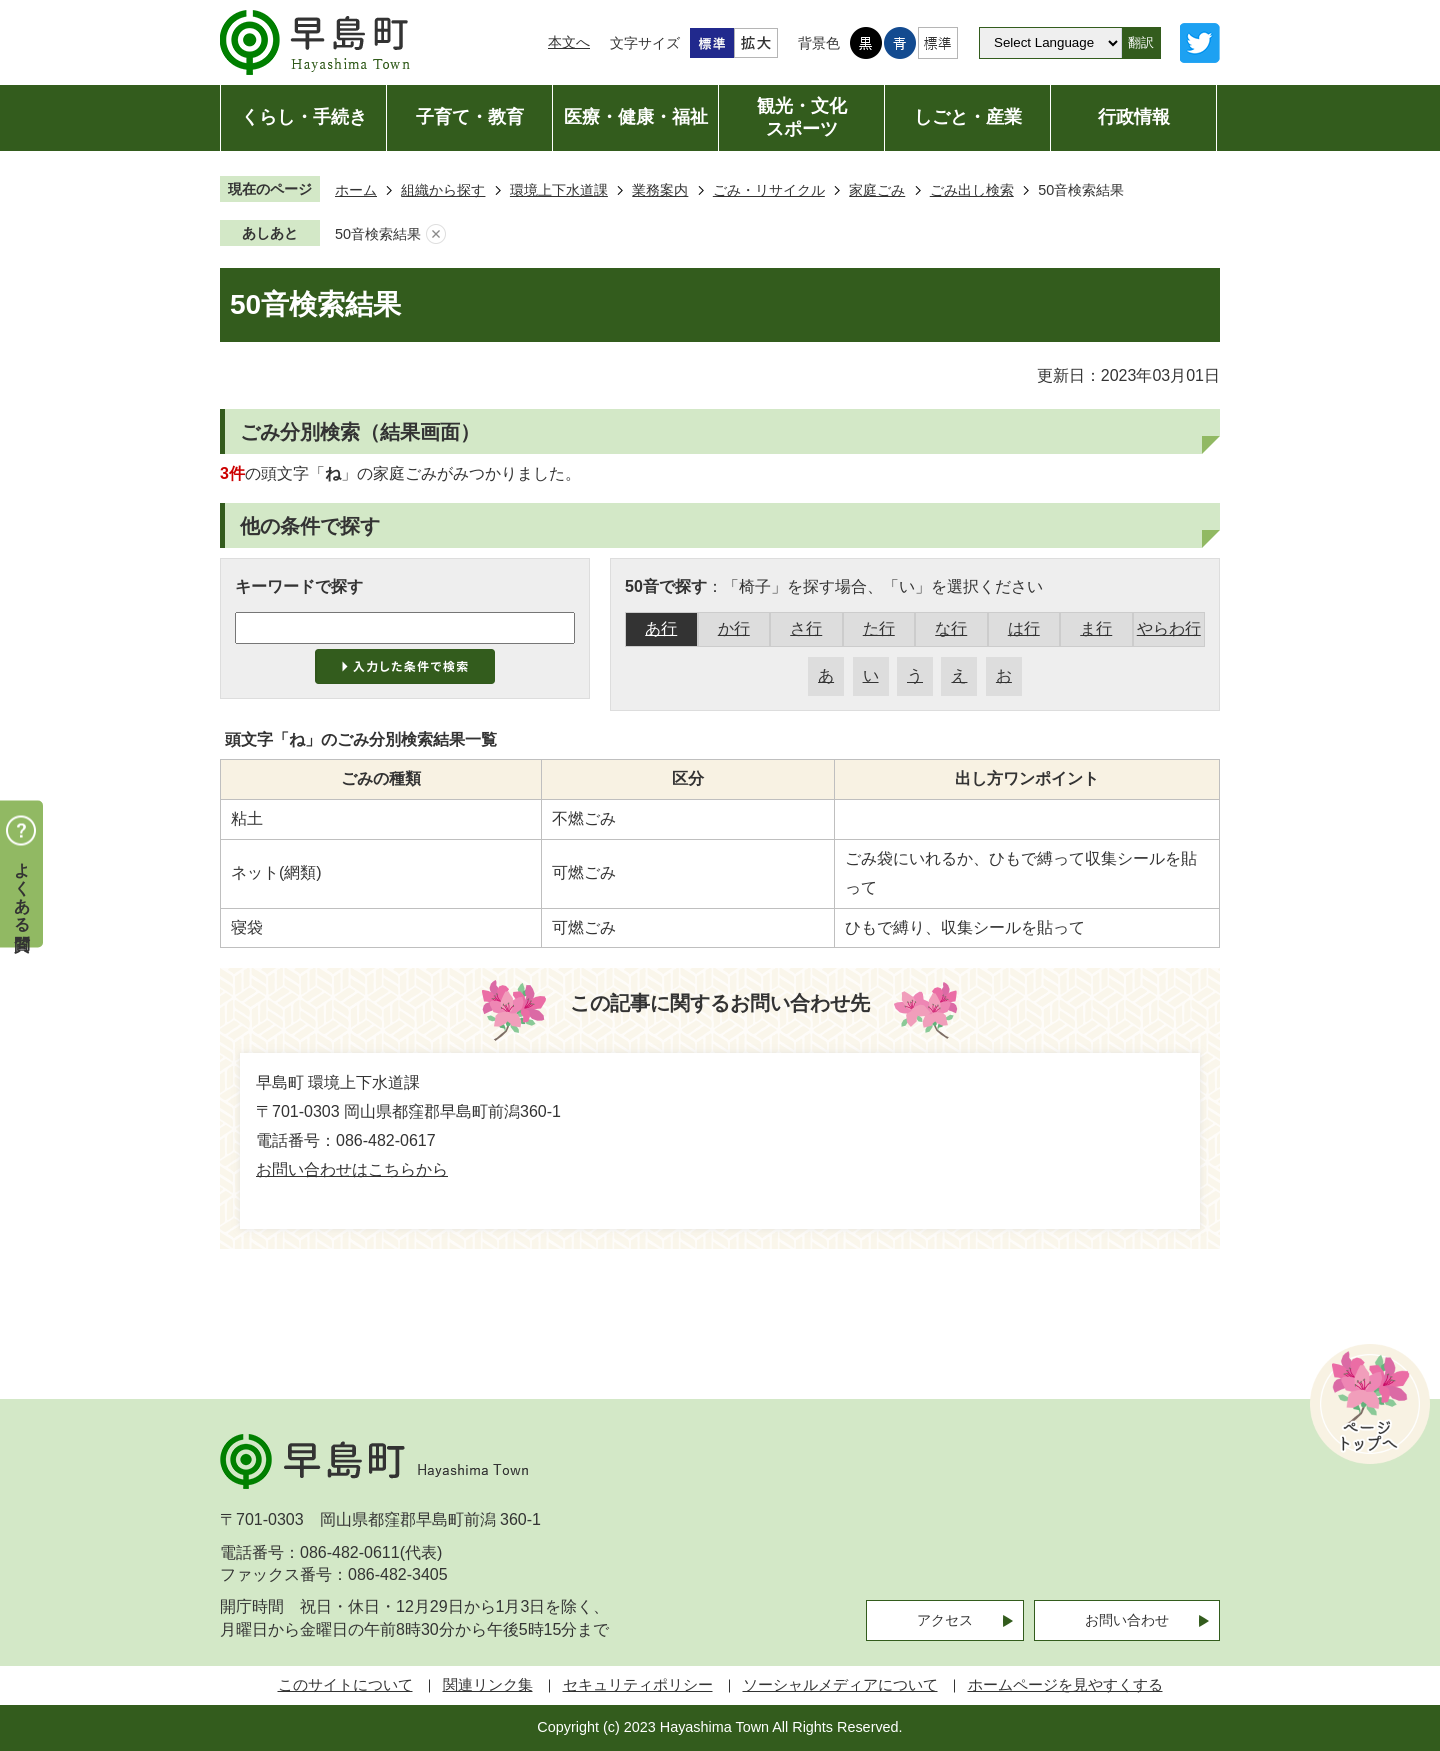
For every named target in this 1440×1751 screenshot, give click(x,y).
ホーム (356, 190)
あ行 (661, 628)
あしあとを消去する (436, 234)
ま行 (1096, 628)
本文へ (569, 42)
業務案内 (660, 190)
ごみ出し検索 (972, 190)
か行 (734, 628)
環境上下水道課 (559, 190)
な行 (951, 628)
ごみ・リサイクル (769, 190)
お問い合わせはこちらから (352, 1169)
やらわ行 (1169, 628)
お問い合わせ (1127, 1620)
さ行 (806, 628)
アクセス (945, 1620)
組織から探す (443, 190)
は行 (1024, 628)
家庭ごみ (877, 190)
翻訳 (1141, 42)
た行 (879, 628)
